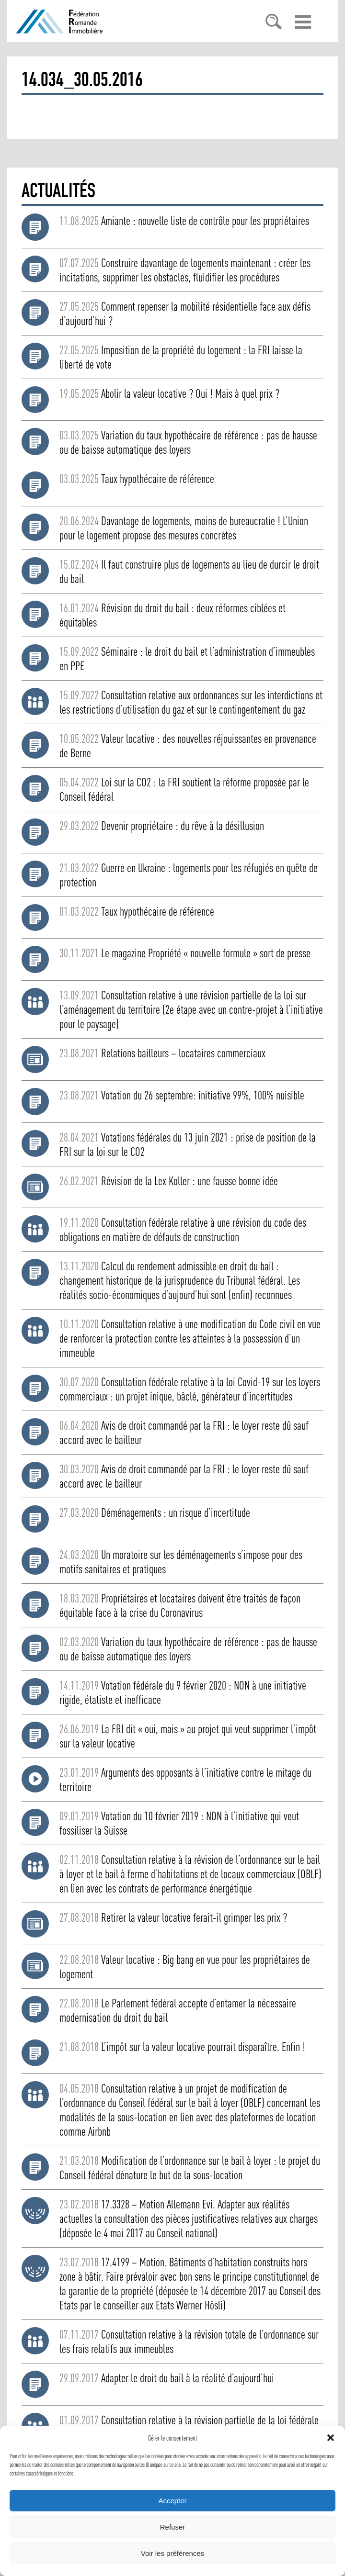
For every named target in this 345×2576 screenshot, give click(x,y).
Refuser (172, 2527)
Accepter (172, 2501)
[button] (330, 2437)
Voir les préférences (173, 2553)
